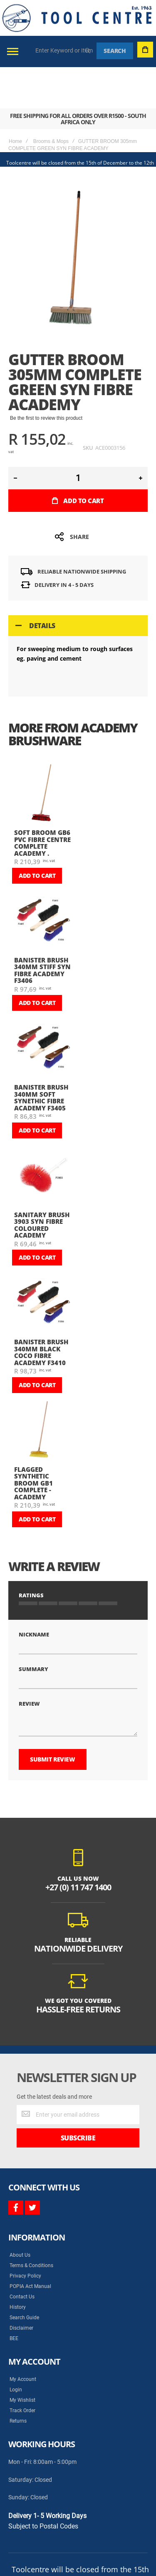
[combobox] (64, 50)
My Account (23, 2321)
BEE (14, 2280)
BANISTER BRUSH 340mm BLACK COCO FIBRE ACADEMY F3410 (41, 1311)
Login (16, 2332)
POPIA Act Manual (30, 2228)
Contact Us (22, 2239)
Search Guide (24, 2260)
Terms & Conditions (31, 2207)
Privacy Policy (25, 2218)
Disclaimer (21, 2270)
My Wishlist (22, 2342)
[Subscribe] (78, 2080)
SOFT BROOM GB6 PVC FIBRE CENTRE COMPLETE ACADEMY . (42, 801)
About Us (20, 2197)
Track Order (22, 2352)
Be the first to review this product (46, 377)
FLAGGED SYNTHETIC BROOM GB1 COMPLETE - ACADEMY (33, 1442)
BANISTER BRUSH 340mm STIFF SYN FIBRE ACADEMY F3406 (42, 929)
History (18, 2249)
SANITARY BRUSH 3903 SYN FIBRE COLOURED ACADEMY (41, 1183)
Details (42, 584)
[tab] (78, 584)
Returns (18, 2363)
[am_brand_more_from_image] (43, 752)
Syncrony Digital (91, 2532)
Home (15, 100)
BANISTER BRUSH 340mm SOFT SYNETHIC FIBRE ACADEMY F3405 (41, 1056)
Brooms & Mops (51, 100)
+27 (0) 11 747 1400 (78, 1829)
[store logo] (77, 18)
